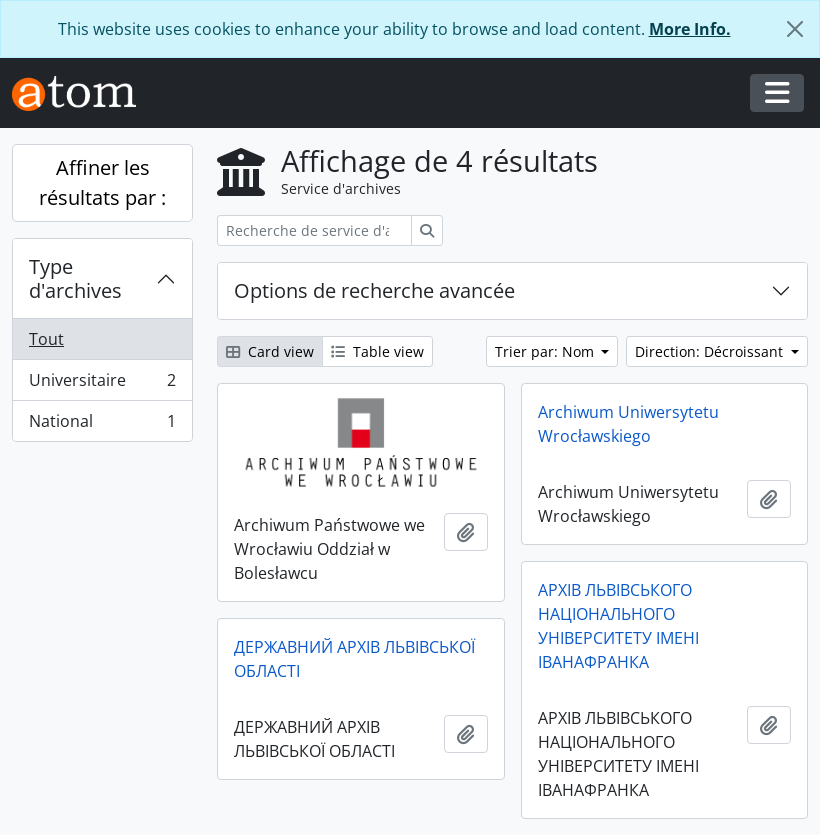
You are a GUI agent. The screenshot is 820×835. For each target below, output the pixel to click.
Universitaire (102, 384)
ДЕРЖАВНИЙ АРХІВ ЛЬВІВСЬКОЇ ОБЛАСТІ (354, 659)
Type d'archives (75, 278)
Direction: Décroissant (711, 351)
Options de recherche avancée (374, 290)
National (102, 425)
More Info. (690, 29)
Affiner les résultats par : (102, 182)
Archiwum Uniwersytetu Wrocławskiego (628, 424)
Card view (270, 351)
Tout (46, 339)
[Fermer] (795, 29)
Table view (377, 351)
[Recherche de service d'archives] (314, 230)
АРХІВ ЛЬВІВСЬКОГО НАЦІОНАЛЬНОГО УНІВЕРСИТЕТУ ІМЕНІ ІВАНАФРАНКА (618, 626)
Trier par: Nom (546, 351)
